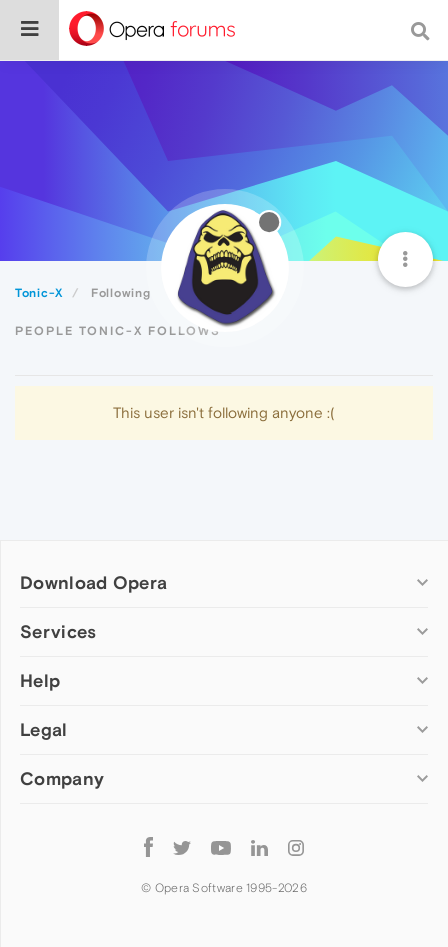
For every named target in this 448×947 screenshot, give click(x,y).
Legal (44, 729)
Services (58, 631)
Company (62, 778)
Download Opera (93, 582)
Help (40, 680)
